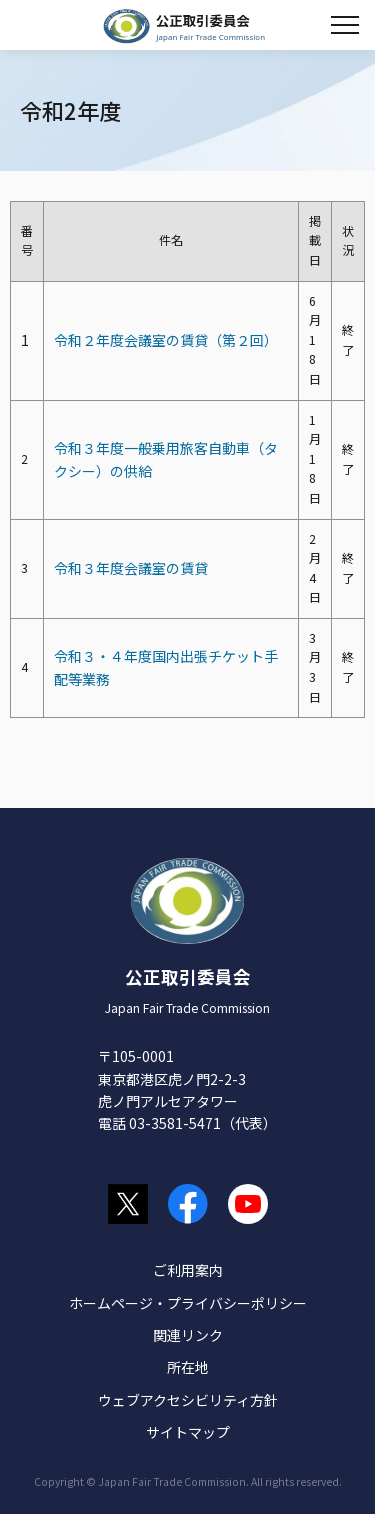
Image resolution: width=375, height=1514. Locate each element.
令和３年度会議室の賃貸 (131, 568)
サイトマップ (188, 1432)
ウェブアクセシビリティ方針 (188, 1400)
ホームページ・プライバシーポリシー (188, 1303)
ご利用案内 (188, 1270)
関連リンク (188, 1335)
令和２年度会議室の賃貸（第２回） (166, 340)
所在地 (188, 1367)
